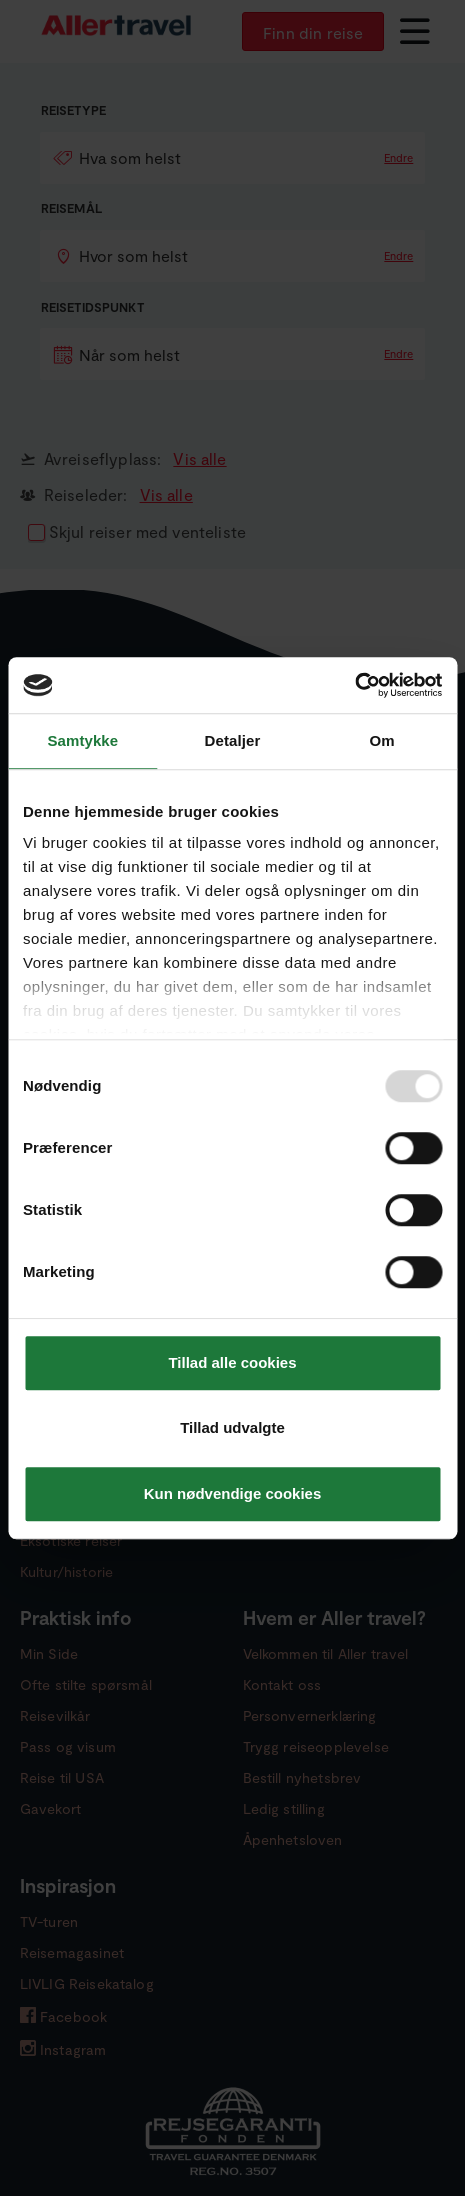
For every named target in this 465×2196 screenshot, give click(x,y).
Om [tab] (382, 740)
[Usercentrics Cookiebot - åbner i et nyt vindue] (354, 685)
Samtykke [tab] (82, 740)
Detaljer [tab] (233, 740)
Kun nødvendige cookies (233, 1493)
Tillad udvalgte (232, 1427)
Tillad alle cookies (232, 1362)
